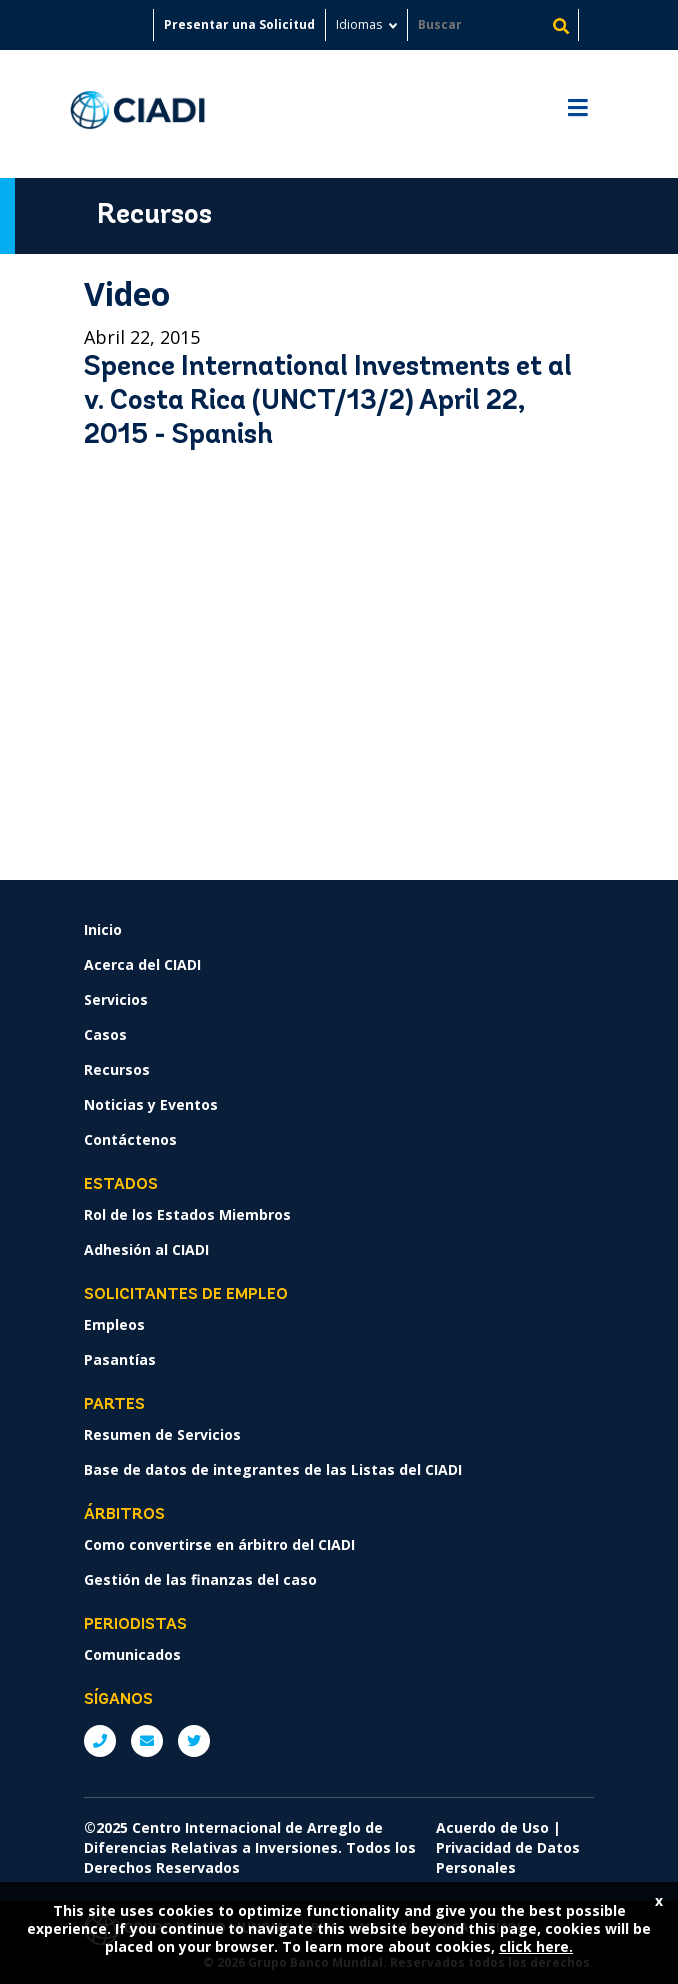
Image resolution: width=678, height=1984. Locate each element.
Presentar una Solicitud (239, 24)
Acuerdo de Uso (492, 1827)
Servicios (116, 999)
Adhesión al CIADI (146, 1249)
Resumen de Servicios (162, 1434)
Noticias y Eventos (151, 1104)
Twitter (194, 1741)
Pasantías (120, 1359)
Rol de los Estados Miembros (187, 1214)
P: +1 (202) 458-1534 (100, 1741)
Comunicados (132, 1654)
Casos (105, 1034)
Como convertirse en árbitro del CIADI (219, 1544)
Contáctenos (130, 1139)
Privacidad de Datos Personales (508, 1857)
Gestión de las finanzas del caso (200, 1579)
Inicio (103, 929)
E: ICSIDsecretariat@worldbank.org (147, 1741)
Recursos (117, 1069)
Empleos (114, 1324)
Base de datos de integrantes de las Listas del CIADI (273, 1469)
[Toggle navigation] (577, 114)
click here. (536, 1946)
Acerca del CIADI (142, 964)
